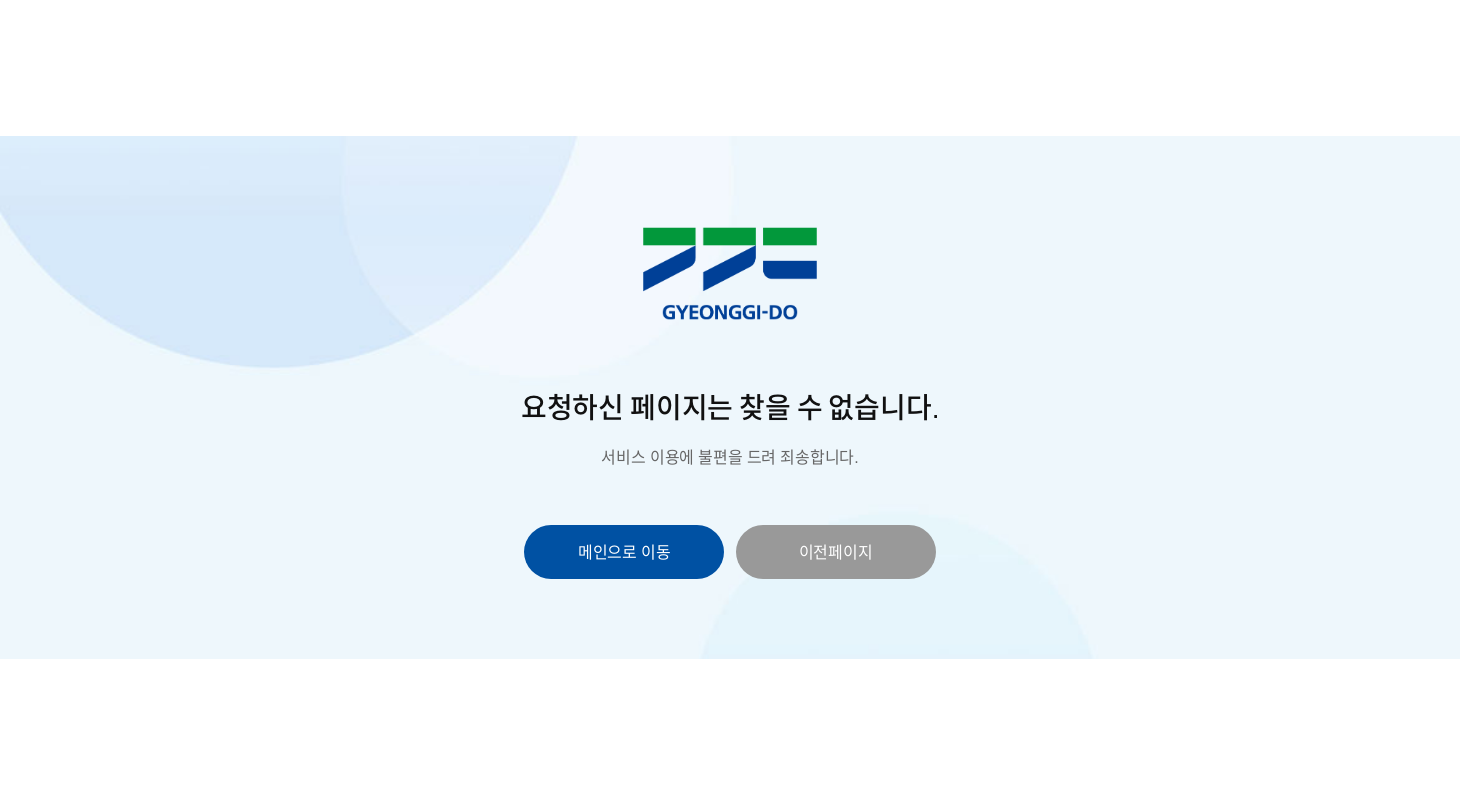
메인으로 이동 (624, 552)
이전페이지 (836, 552)
